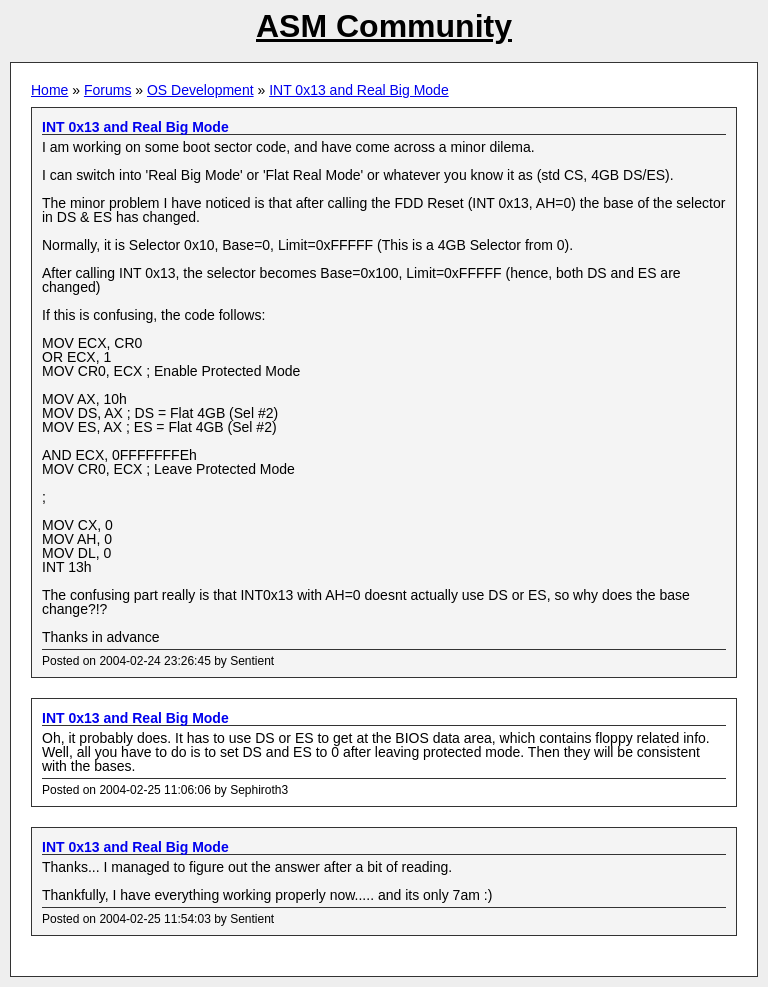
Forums (107, 90)
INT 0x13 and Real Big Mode (359, 90)
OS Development (200, 90)
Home (49, 90)
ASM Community (384, 26)
